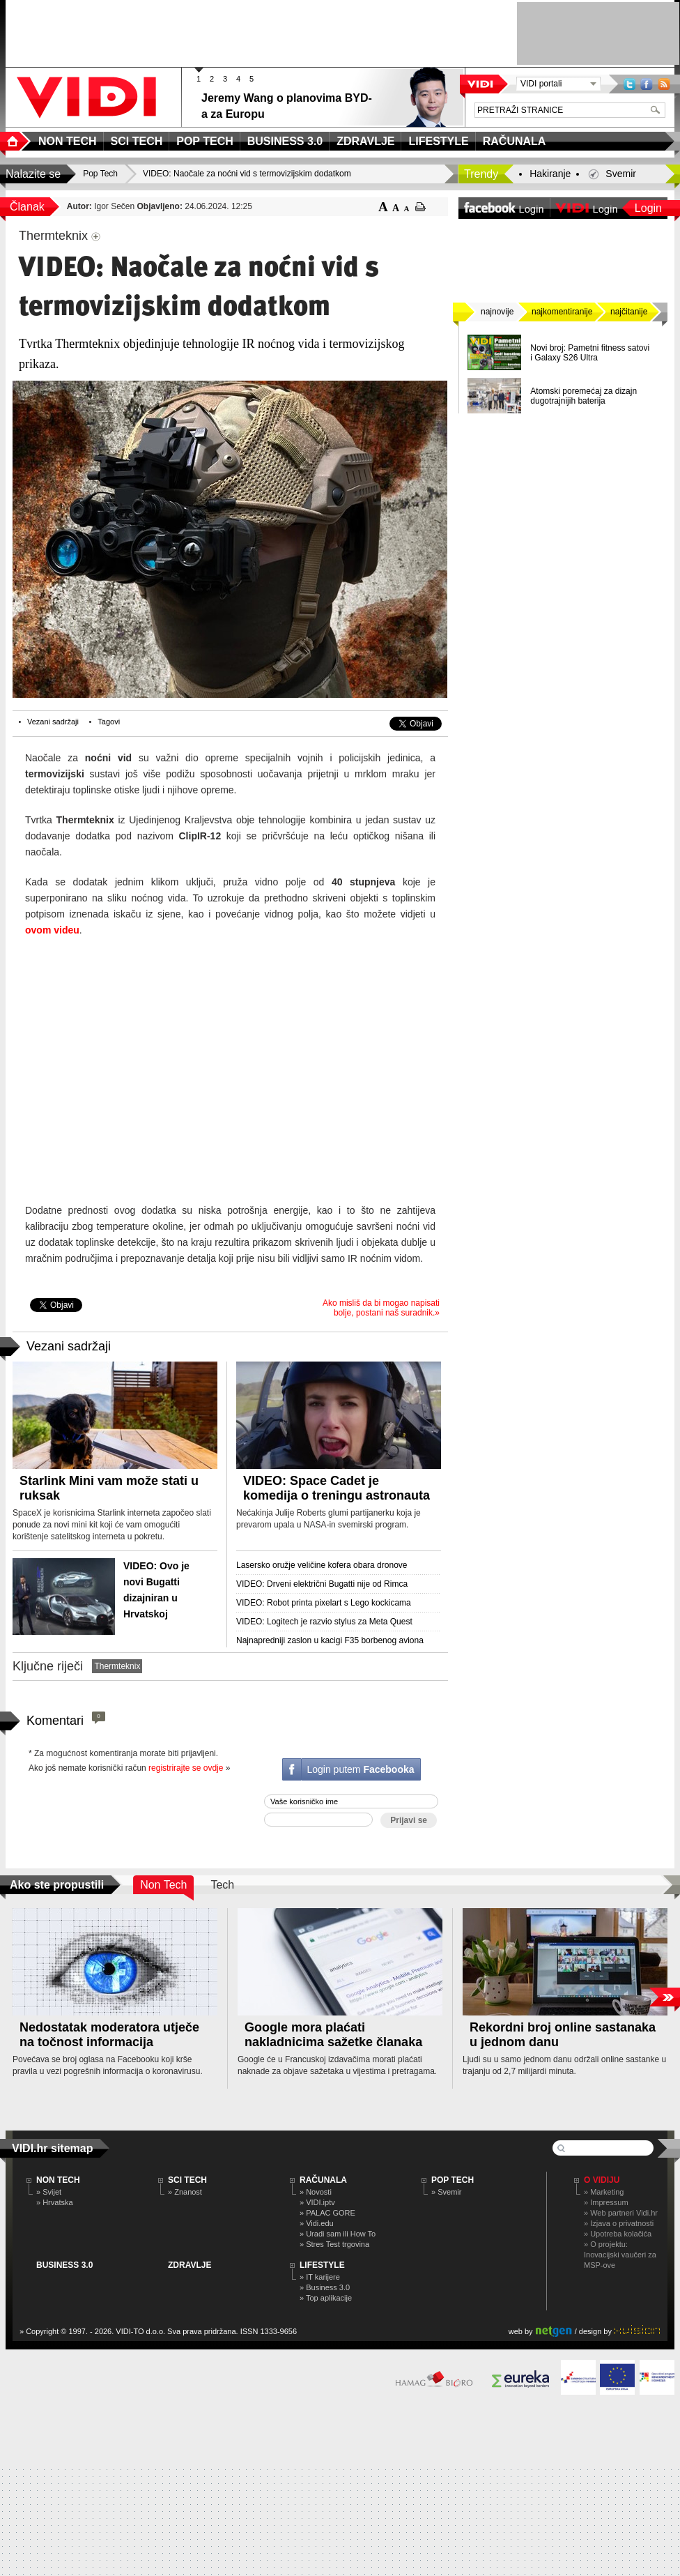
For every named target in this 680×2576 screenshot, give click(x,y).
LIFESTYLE (322, 2265)
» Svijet (48, 2192)
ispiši (420, 206)
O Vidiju (601, 2180)
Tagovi (109, 721)
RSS (664, 84)
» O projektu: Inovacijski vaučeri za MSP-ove (620, 2254)
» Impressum (606, 2202)
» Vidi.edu (317, 2223)
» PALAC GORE (327, 2213)
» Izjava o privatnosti (619, 2223)
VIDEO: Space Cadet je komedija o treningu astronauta (336, 1488)
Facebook (646, 84)
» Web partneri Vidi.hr (621, 2213)
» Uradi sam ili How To (338, 2234)
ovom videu (52, 930)
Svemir (620, 173)
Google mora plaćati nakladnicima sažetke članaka (333, 2034)
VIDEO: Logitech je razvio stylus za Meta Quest (324, 1621)
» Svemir (446, 2192)
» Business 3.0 (325, 2287)
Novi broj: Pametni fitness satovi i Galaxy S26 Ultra (589, 353)
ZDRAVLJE (189, 2265)
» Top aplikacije (326, 2298)
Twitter (629, 84)
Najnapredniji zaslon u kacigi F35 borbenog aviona (330, 1640)
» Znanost (185, 2192)
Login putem (360, 1769)
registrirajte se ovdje (185, 1768)
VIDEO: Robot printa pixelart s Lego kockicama (323, 1603)
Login (648, 208)
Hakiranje (550, 173)
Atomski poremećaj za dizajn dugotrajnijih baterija (583, 396)
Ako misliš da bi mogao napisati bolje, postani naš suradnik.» (381, 1308)
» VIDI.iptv (317, 2202)
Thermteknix (117, 1666)
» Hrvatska (54, 2202)
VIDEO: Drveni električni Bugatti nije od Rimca (322, 1584)
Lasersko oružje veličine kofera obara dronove (321, 1565)
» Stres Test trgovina (334, 2244)
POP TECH (452, 2180)
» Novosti (316, 2192)
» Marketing (604, 2192)
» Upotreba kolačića (617, 2234)
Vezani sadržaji (53, 721)
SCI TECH (187, 2180)
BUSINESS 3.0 (64, 2265)
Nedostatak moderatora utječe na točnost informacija (109, 2034)
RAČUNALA (323, 2180)
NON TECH (58, 2180)
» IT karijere (320, 2277)
